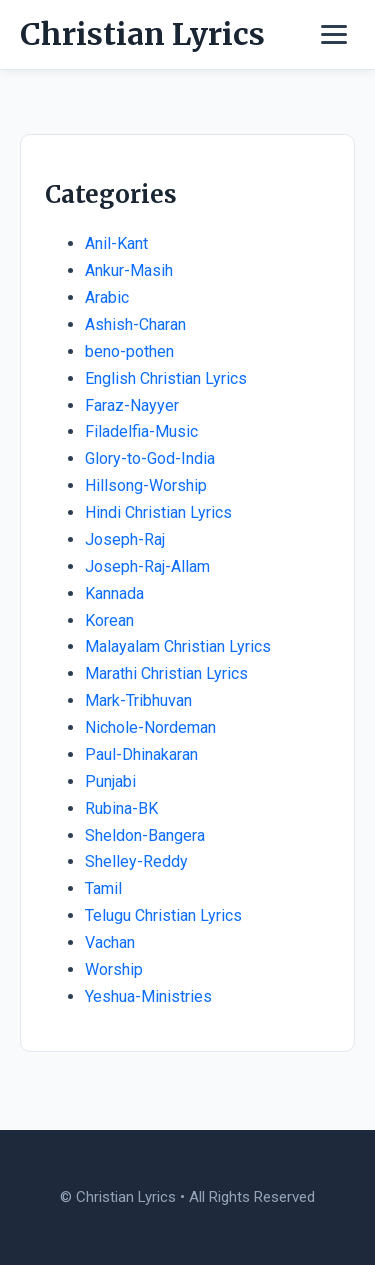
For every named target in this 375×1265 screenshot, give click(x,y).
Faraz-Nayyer (132, 405)
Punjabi (110, 781)
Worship (114, 969)
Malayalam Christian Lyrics (178, 646)
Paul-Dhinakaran (141, 754)
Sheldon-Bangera (145, 835)
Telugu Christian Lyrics (163, 915)
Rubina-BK (121, 808)
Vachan (110, 942)
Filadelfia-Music (141, 431)
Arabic (107, 297)
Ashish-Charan (135, 324)
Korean (109, 620)
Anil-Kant (116, 243)
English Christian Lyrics (166, 378)
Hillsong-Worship (146, 485)
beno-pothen (129, 351)
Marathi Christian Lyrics (166, 673)
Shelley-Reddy (136, 861)
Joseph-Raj (125, 539)
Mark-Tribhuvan (138, 700)
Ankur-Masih (129, 270)
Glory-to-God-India (150, 458)
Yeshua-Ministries (148, 996)
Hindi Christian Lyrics (158, 512)
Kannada (114, 593)
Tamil (103, 888)
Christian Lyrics (142, 34)
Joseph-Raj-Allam (147, 566)
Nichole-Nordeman (150, 727)
